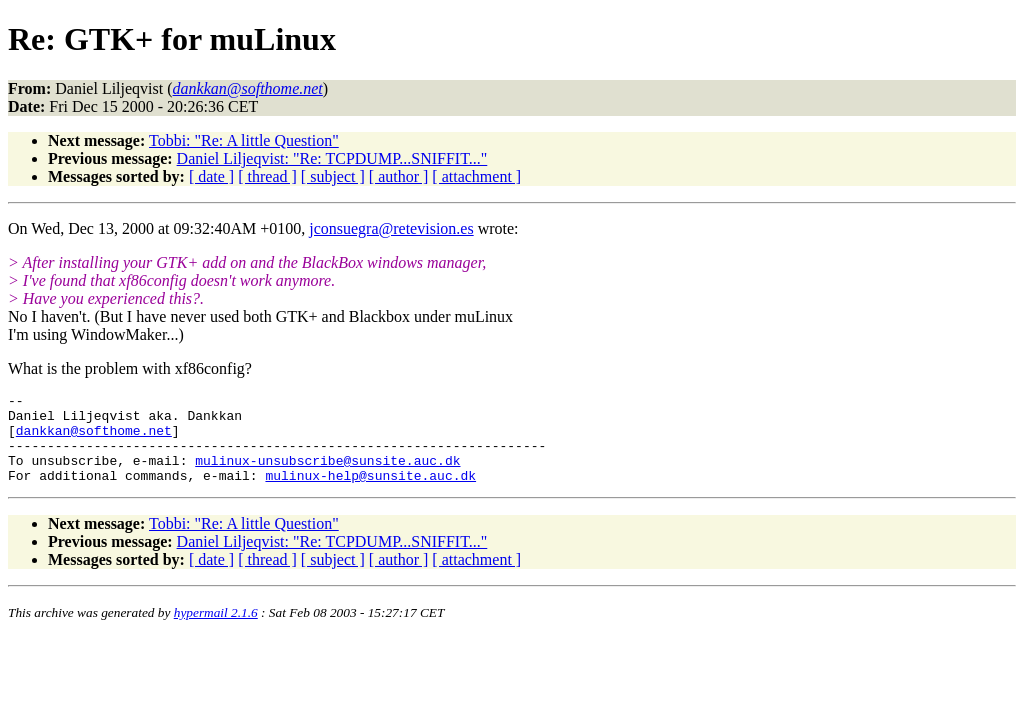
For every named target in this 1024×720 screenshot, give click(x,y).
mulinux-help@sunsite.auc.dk (370, 493)
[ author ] (399, 176)
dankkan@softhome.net (94, 439)
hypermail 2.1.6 (216, 630)
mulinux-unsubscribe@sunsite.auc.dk (327, 475)
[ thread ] (267, 176)
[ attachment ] (476, 176)
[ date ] (211, 176)
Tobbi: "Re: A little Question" (244, 140)
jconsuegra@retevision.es (391, 228)
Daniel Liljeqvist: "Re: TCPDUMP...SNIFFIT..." (332, 158)
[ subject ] (333, 176)
